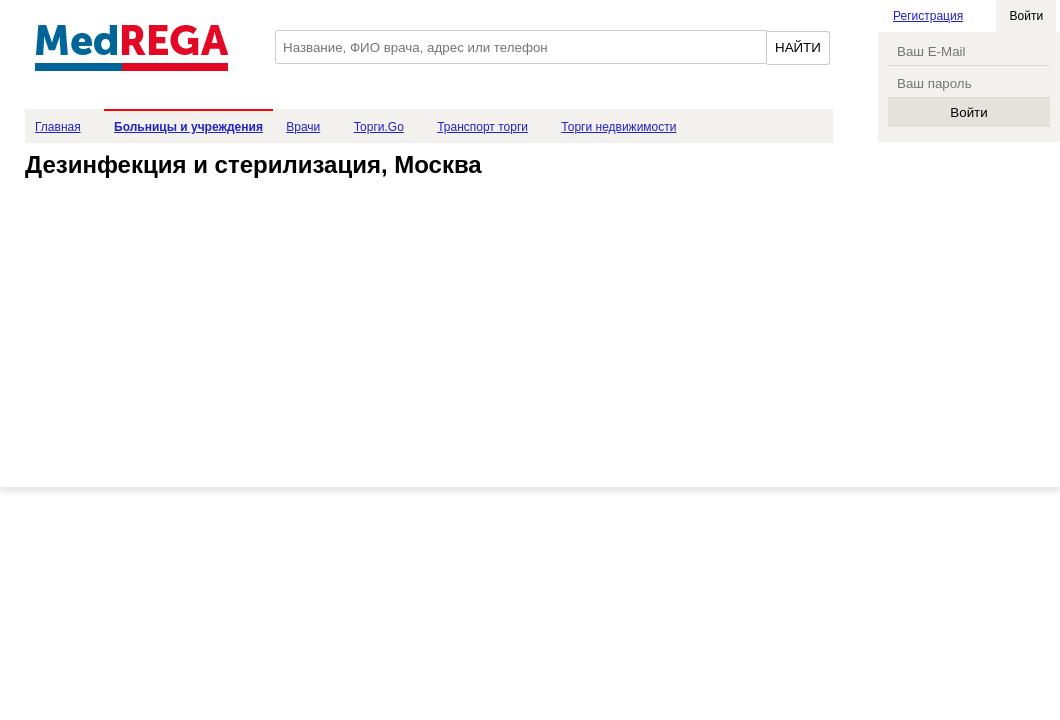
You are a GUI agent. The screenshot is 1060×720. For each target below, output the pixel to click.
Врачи (303, 127)
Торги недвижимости (618, 127)
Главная (58, 127)
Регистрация (928, 16)
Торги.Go (379, 127)
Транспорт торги (482, 127)
